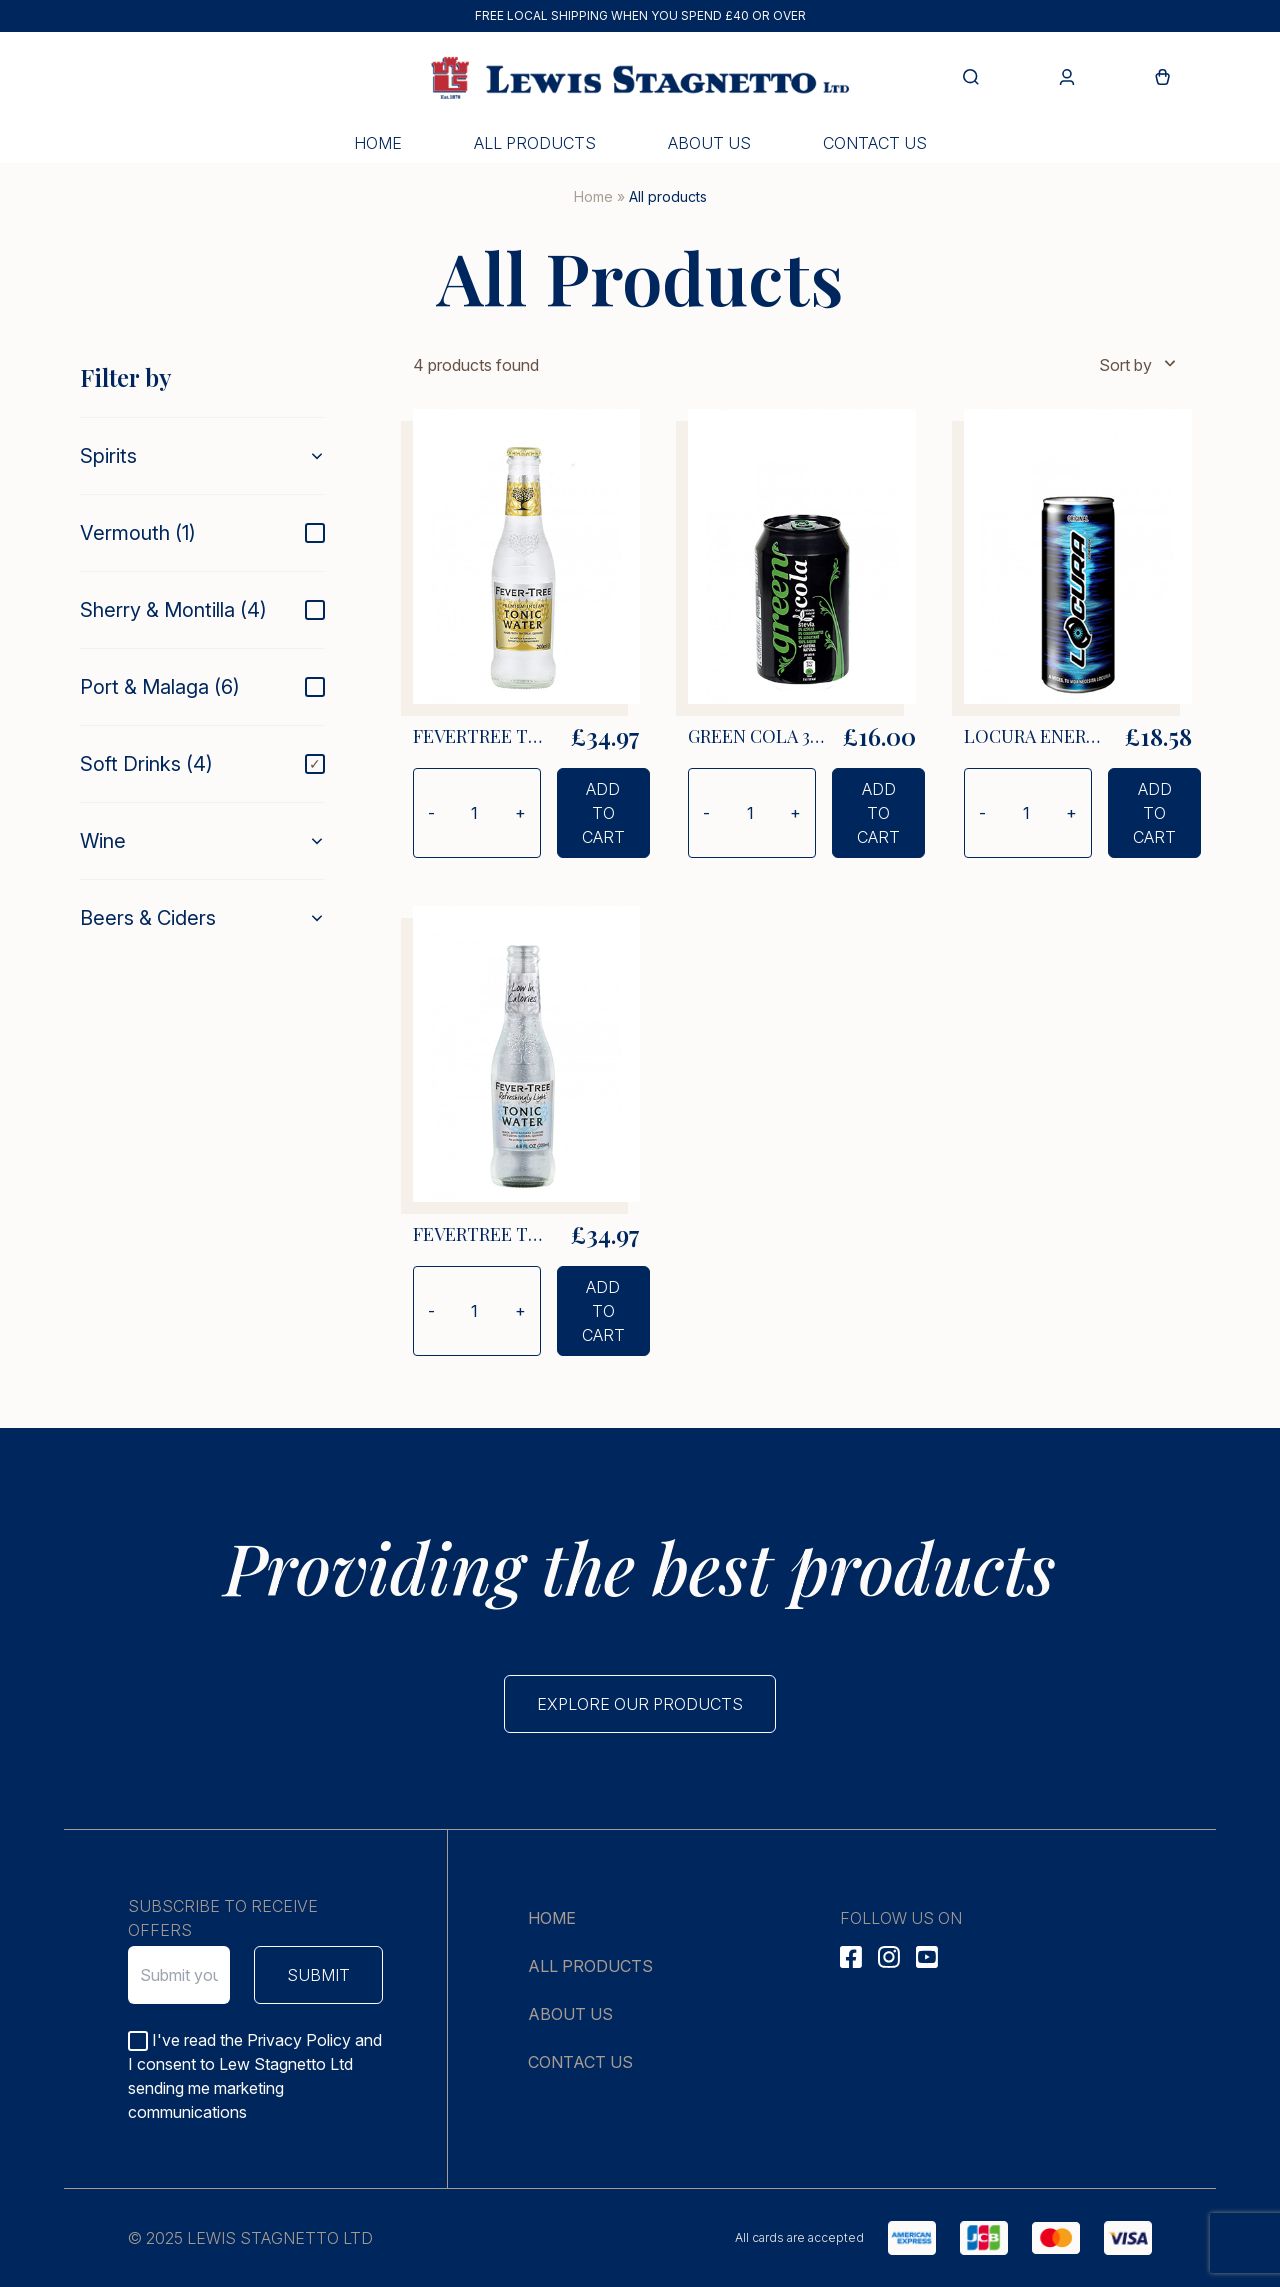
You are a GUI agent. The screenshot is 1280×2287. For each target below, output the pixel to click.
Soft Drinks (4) (146, 764)
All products (535, 143)
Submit (318, 1975)
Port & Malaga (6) (160, 687)
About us (709, 143)
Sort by (1139, 364)
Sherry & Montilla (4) (173, 610)
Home (378, 143)
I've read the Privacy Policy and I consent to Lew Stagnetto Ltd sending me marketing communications (255, 2076)
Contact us (875, 143)
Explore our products (640, 1704)
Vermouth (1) (138, 533)
